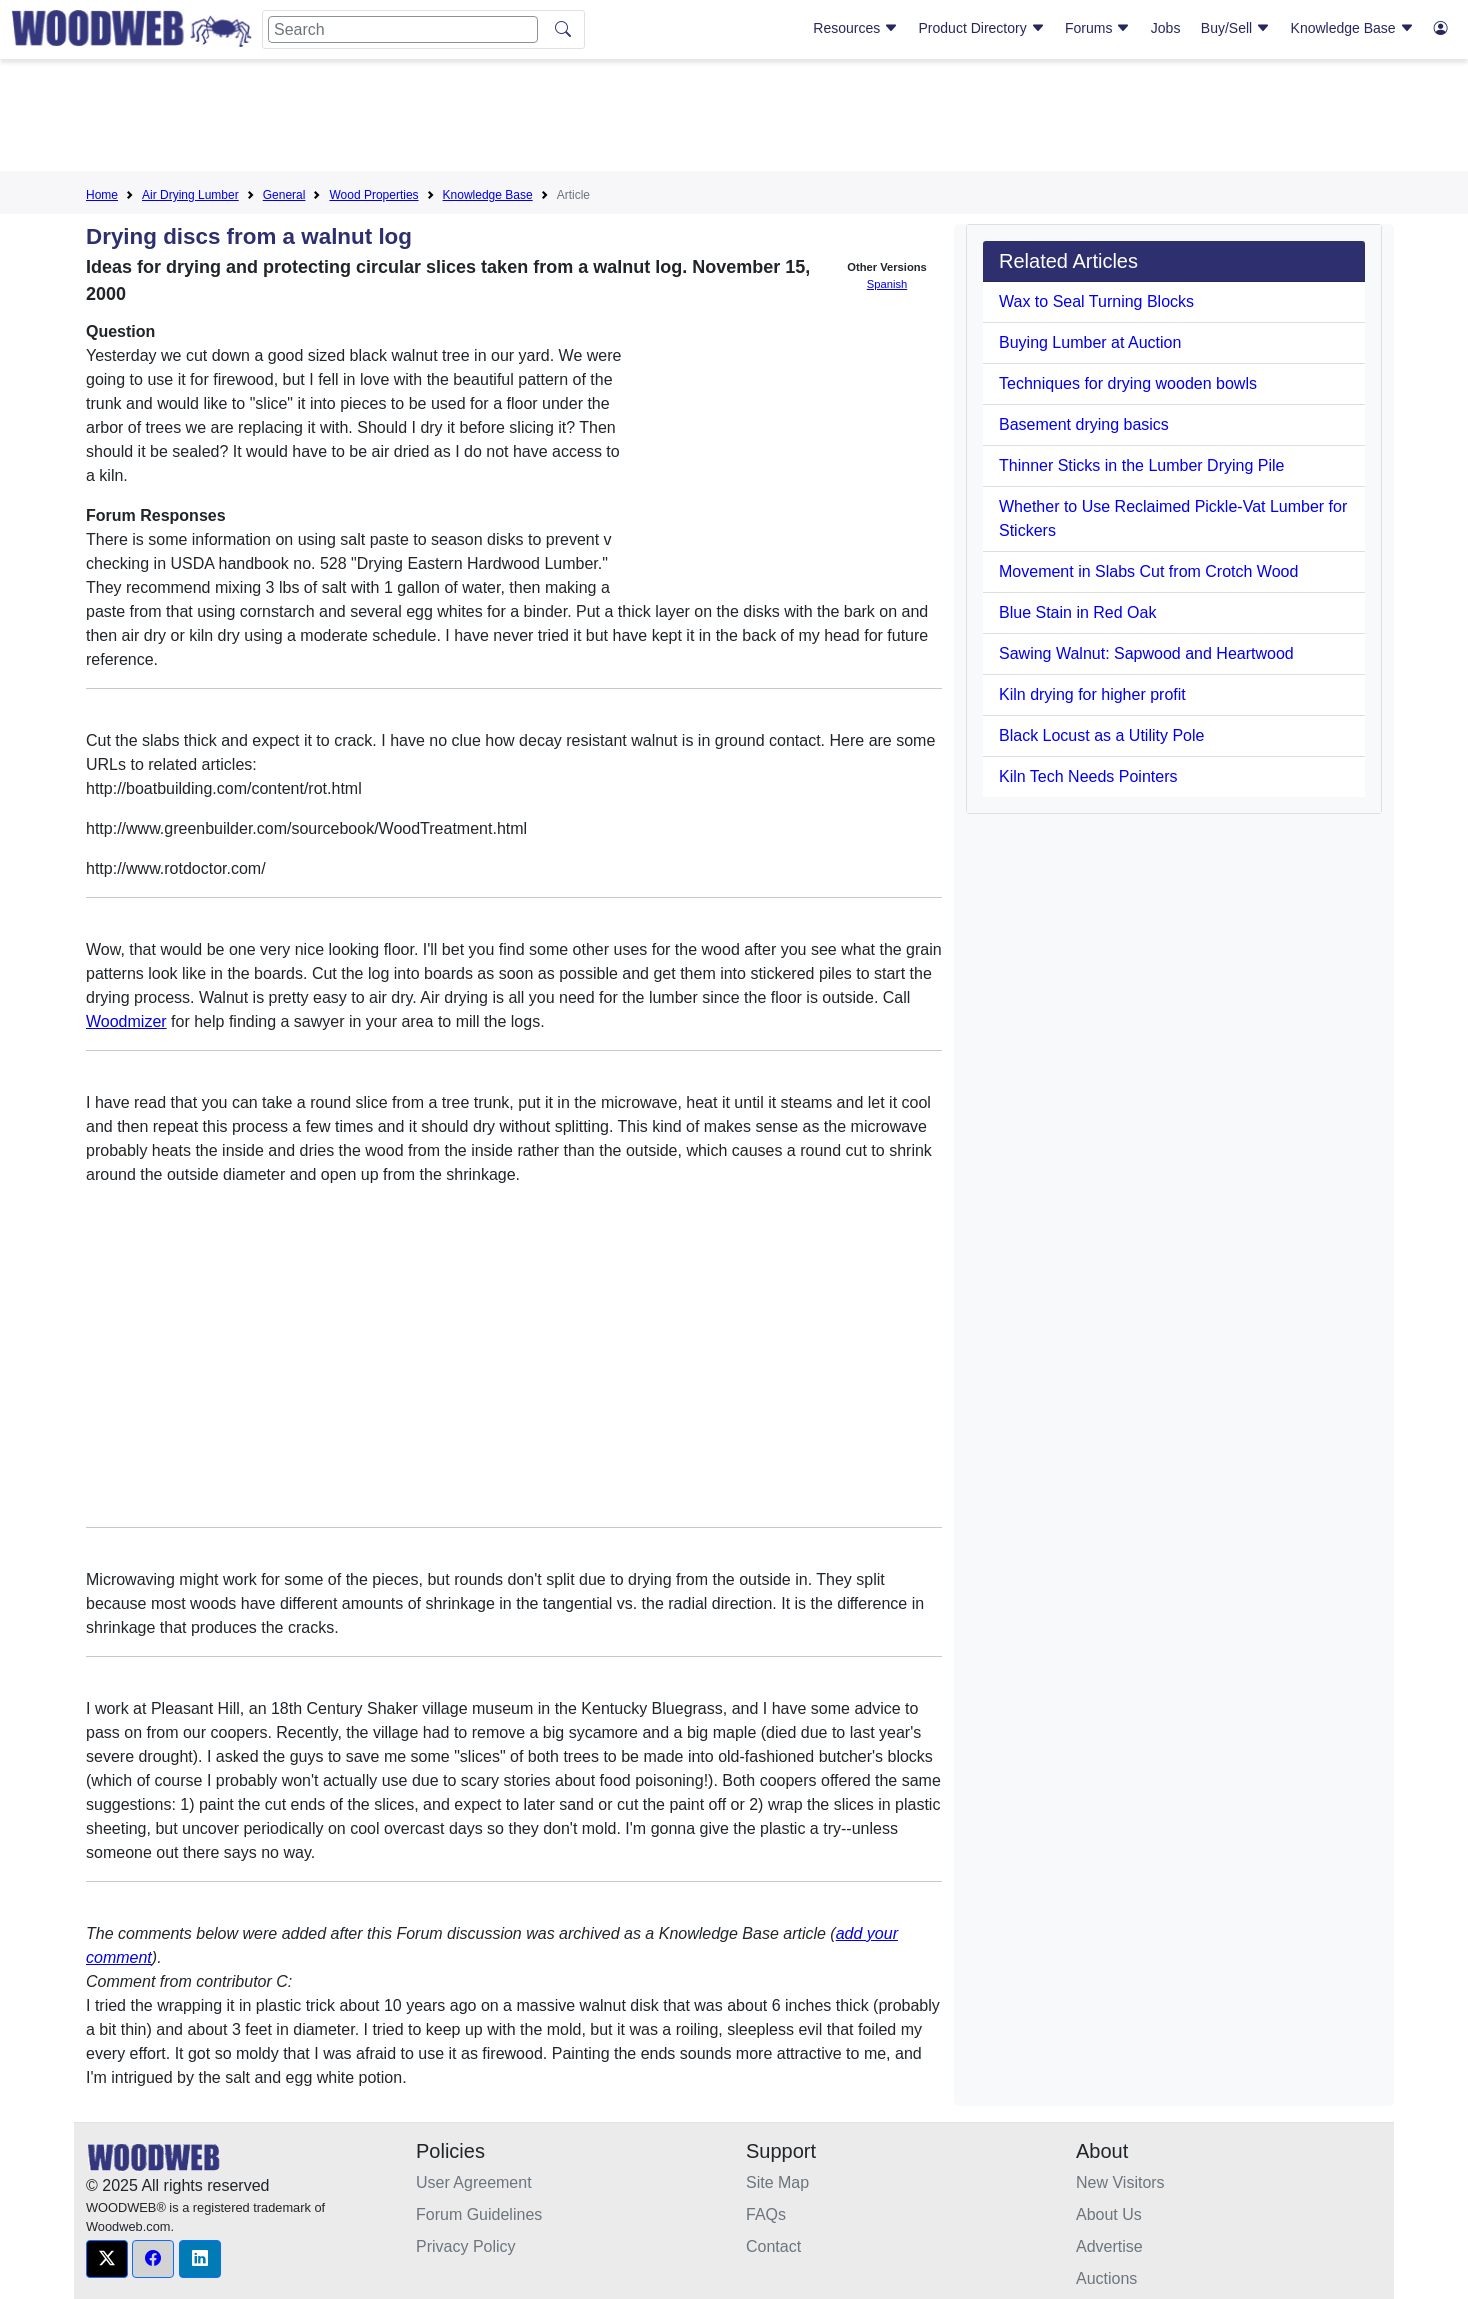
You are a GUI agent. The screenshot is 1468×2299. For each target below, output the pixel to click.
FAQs (766, 2214)
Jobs (1166, 28)
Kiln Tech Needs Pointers (1088, 776)
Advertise (1109, 2246)
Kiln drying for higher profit (1092, 694)
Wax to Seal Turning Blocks (1096, 301)
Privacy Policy (466, 2246)
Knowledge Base (1352, 28)
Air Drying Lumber (190, 195)
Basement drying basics (1084, 424)
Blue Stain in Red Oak (1077, 612)
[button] (107, 2259)
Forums (1097, 28)
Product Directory (982, 28)
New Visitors (1120, 2182)
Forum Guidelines (479, 2214)
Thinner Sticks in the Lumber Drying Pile (1141, 465)
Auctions (1106, 2278)
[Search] (403, 29)
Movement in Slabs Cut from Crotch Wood (1148, 571)
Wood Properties (373, 195)
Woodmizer (126, 1021)
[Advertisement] (734, 119)
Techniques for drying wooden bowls (1128, 383)
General (284, 195)
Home (102, 195)
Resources (855, 28)
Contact (773, 2246)
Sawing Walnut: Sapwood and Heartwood (1146, 653)
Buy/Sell (1235, 28)
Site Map (777, 2182)
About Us (1109, 2214)
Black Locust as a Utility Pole (1101, 735)
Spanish (887, 284)
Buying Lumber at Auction (1090, 342)
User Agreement (474, 2182)
